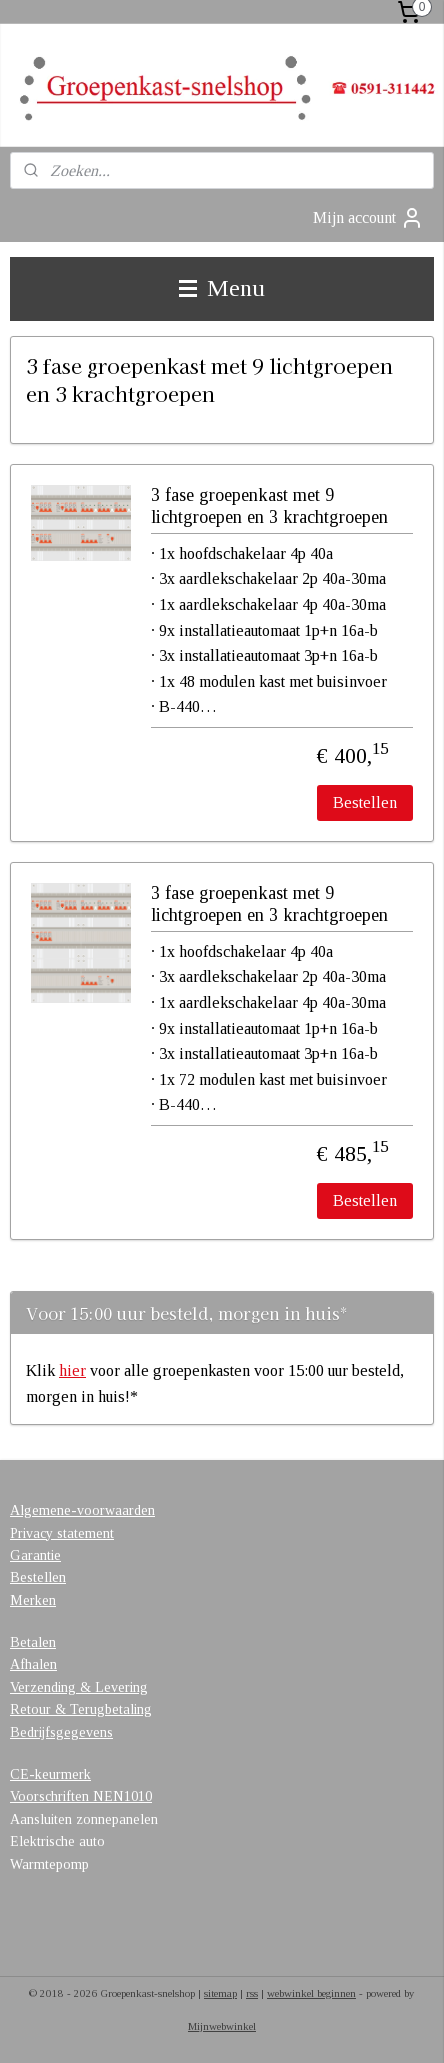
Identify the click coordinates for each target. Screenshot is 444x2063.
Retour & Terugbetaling (81, 1709)
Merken (33, 1600)
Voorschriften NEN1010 (81, 1796)
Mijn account (368, 218)
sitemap (220, 1993)
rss (252, 1993)
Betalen (33, 1642)
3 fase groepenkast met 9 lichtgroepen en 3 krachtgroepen (269, 506)
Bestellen (365, 802)
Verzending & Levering (79, 1687)
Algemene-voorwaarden (82, 1510)
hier (72, 1370)
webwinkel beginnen (311, 1993)
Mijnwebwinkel (222, 2026)
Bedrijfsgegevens (61, 1732)
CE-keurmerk (50, 1774)
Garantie (35, 1555)
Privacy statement (62, 1533)
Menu (222, 288)
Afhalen (33, 1664)
